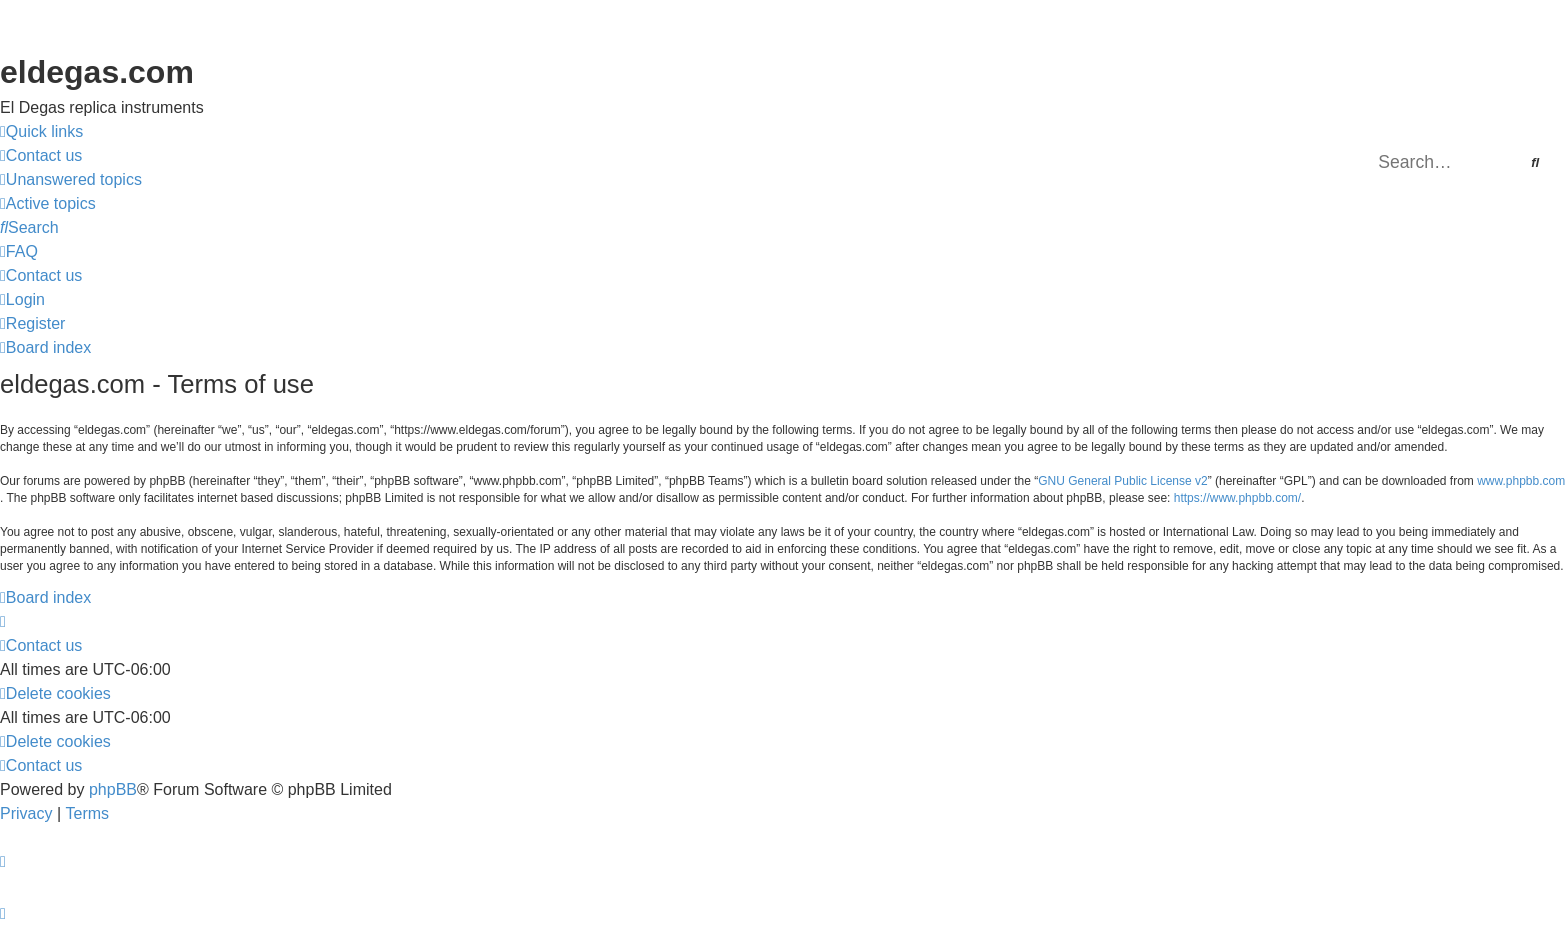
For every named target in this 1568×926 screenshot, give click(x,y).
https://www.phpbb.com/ (1237, 498)
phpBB (113, 789)
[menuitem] (41, 156)
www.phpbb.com (1521, 481)
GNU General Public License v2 (1122, 481)
